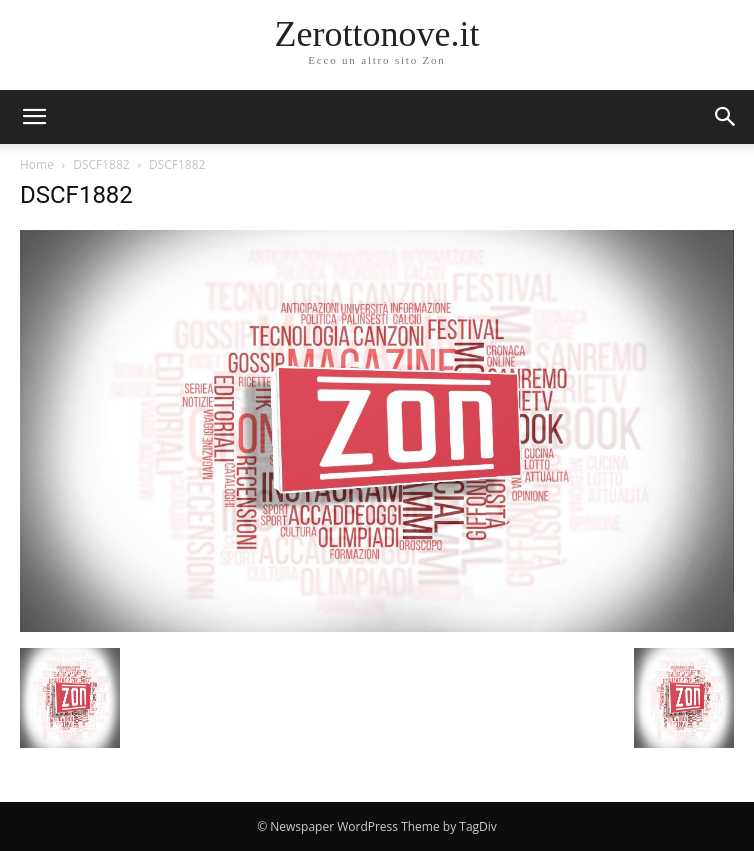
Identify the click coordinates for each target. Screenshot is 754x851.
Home (37, 164)
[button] (726, 117)
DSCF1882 (101, 164)
